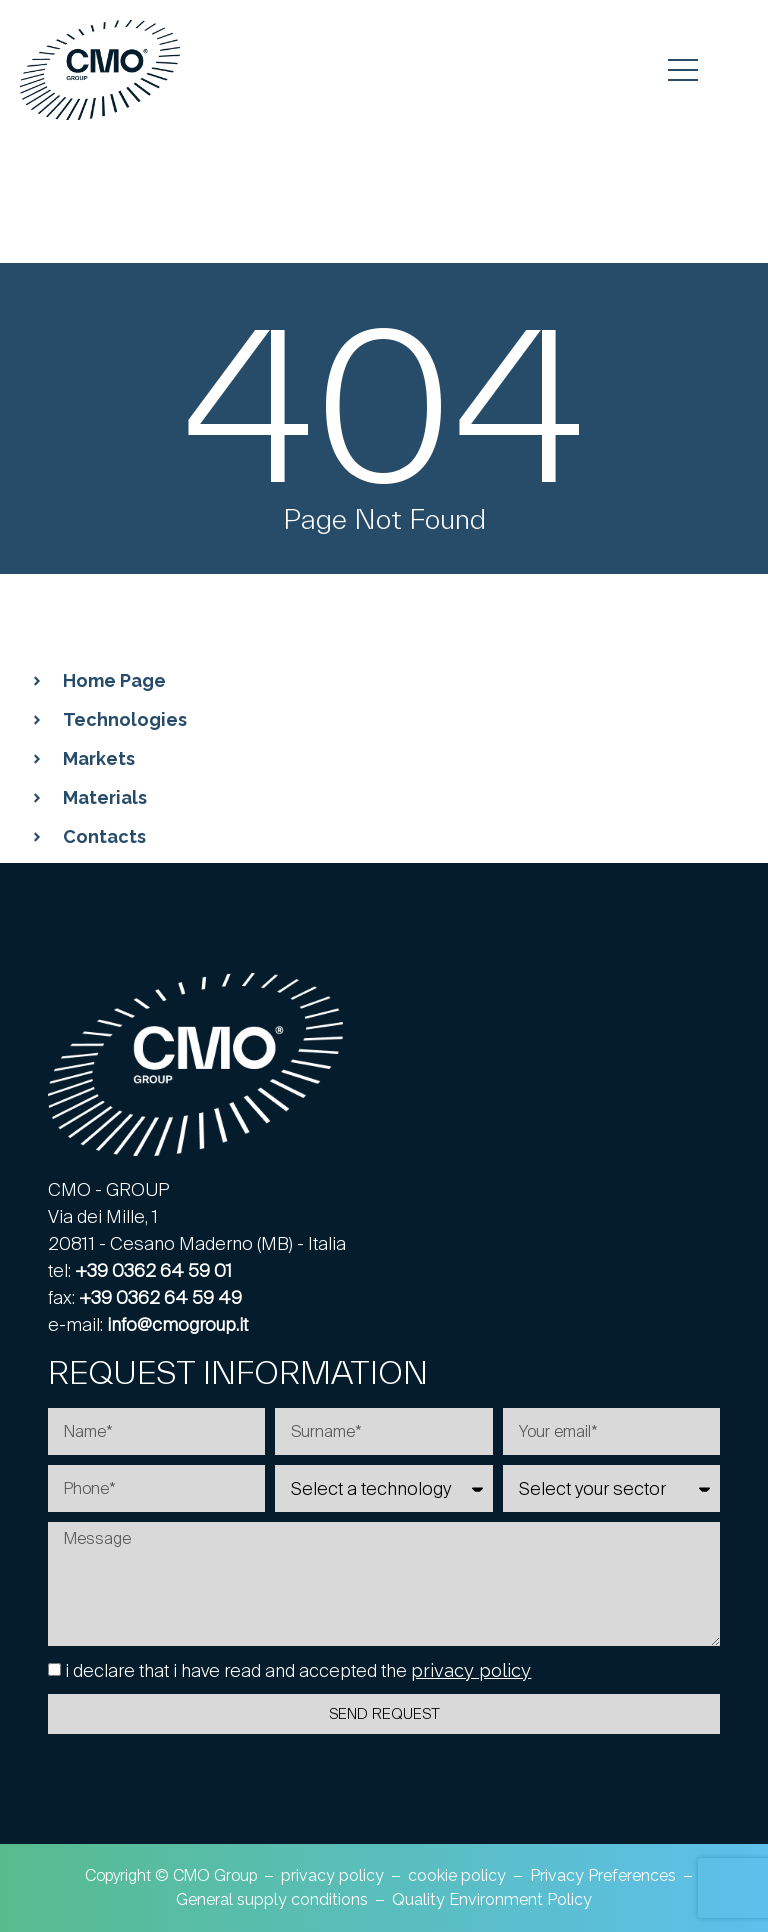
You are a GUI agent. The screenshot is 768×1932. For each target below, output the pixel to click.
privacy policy (471, 1670)
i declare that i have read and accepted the (298, 1670)
